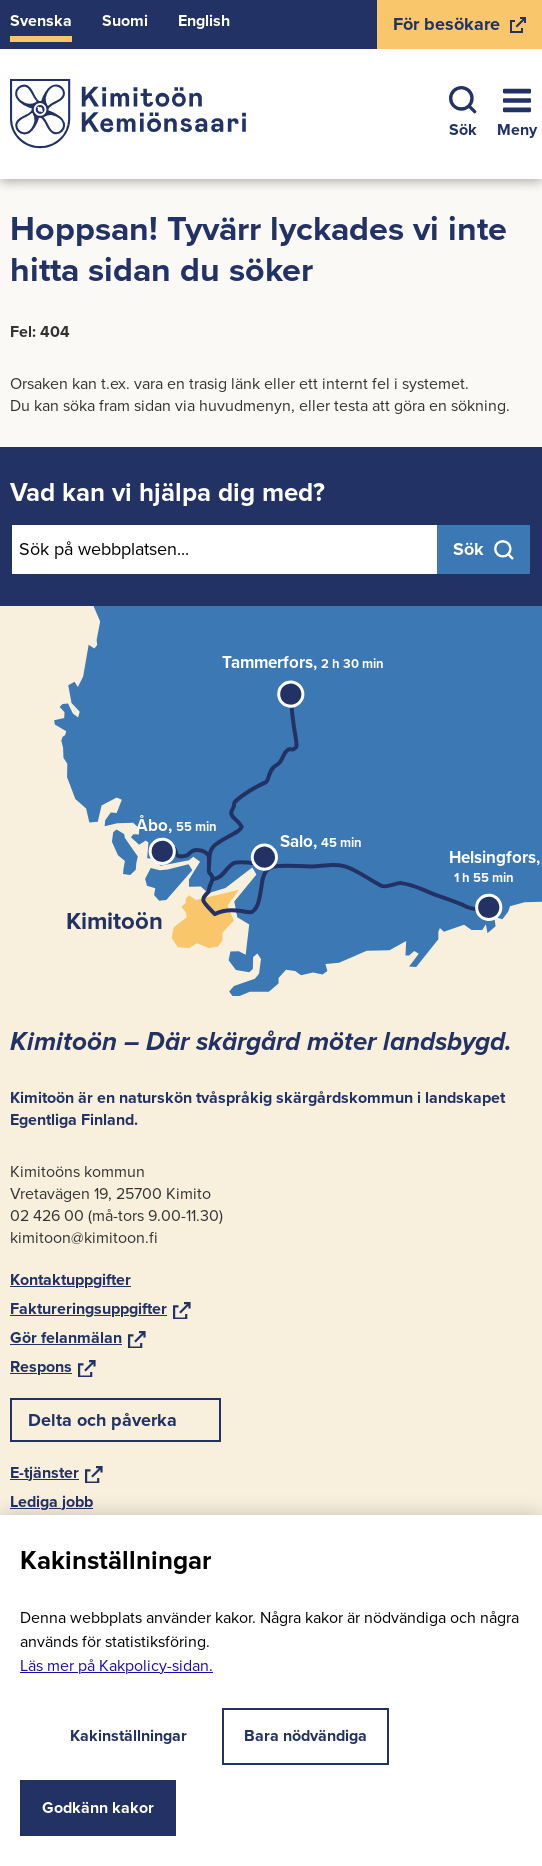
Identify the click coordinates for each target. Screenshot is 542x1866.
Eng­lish (204, 20)
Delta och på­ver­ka (102, 1420)
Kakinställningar (113, 1735)
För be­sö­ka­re (459, 30)
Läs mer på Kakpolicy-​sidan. (116, 1665)
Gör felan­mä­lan (78, 1337)
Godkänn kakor (98, 1807)
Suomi (125, 20)
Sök (463, 113)
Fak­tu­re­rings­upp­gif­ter (100, 1308)
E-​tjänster (56, 1472)
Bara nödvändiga (305, 1735)
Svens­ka (41, 20)
